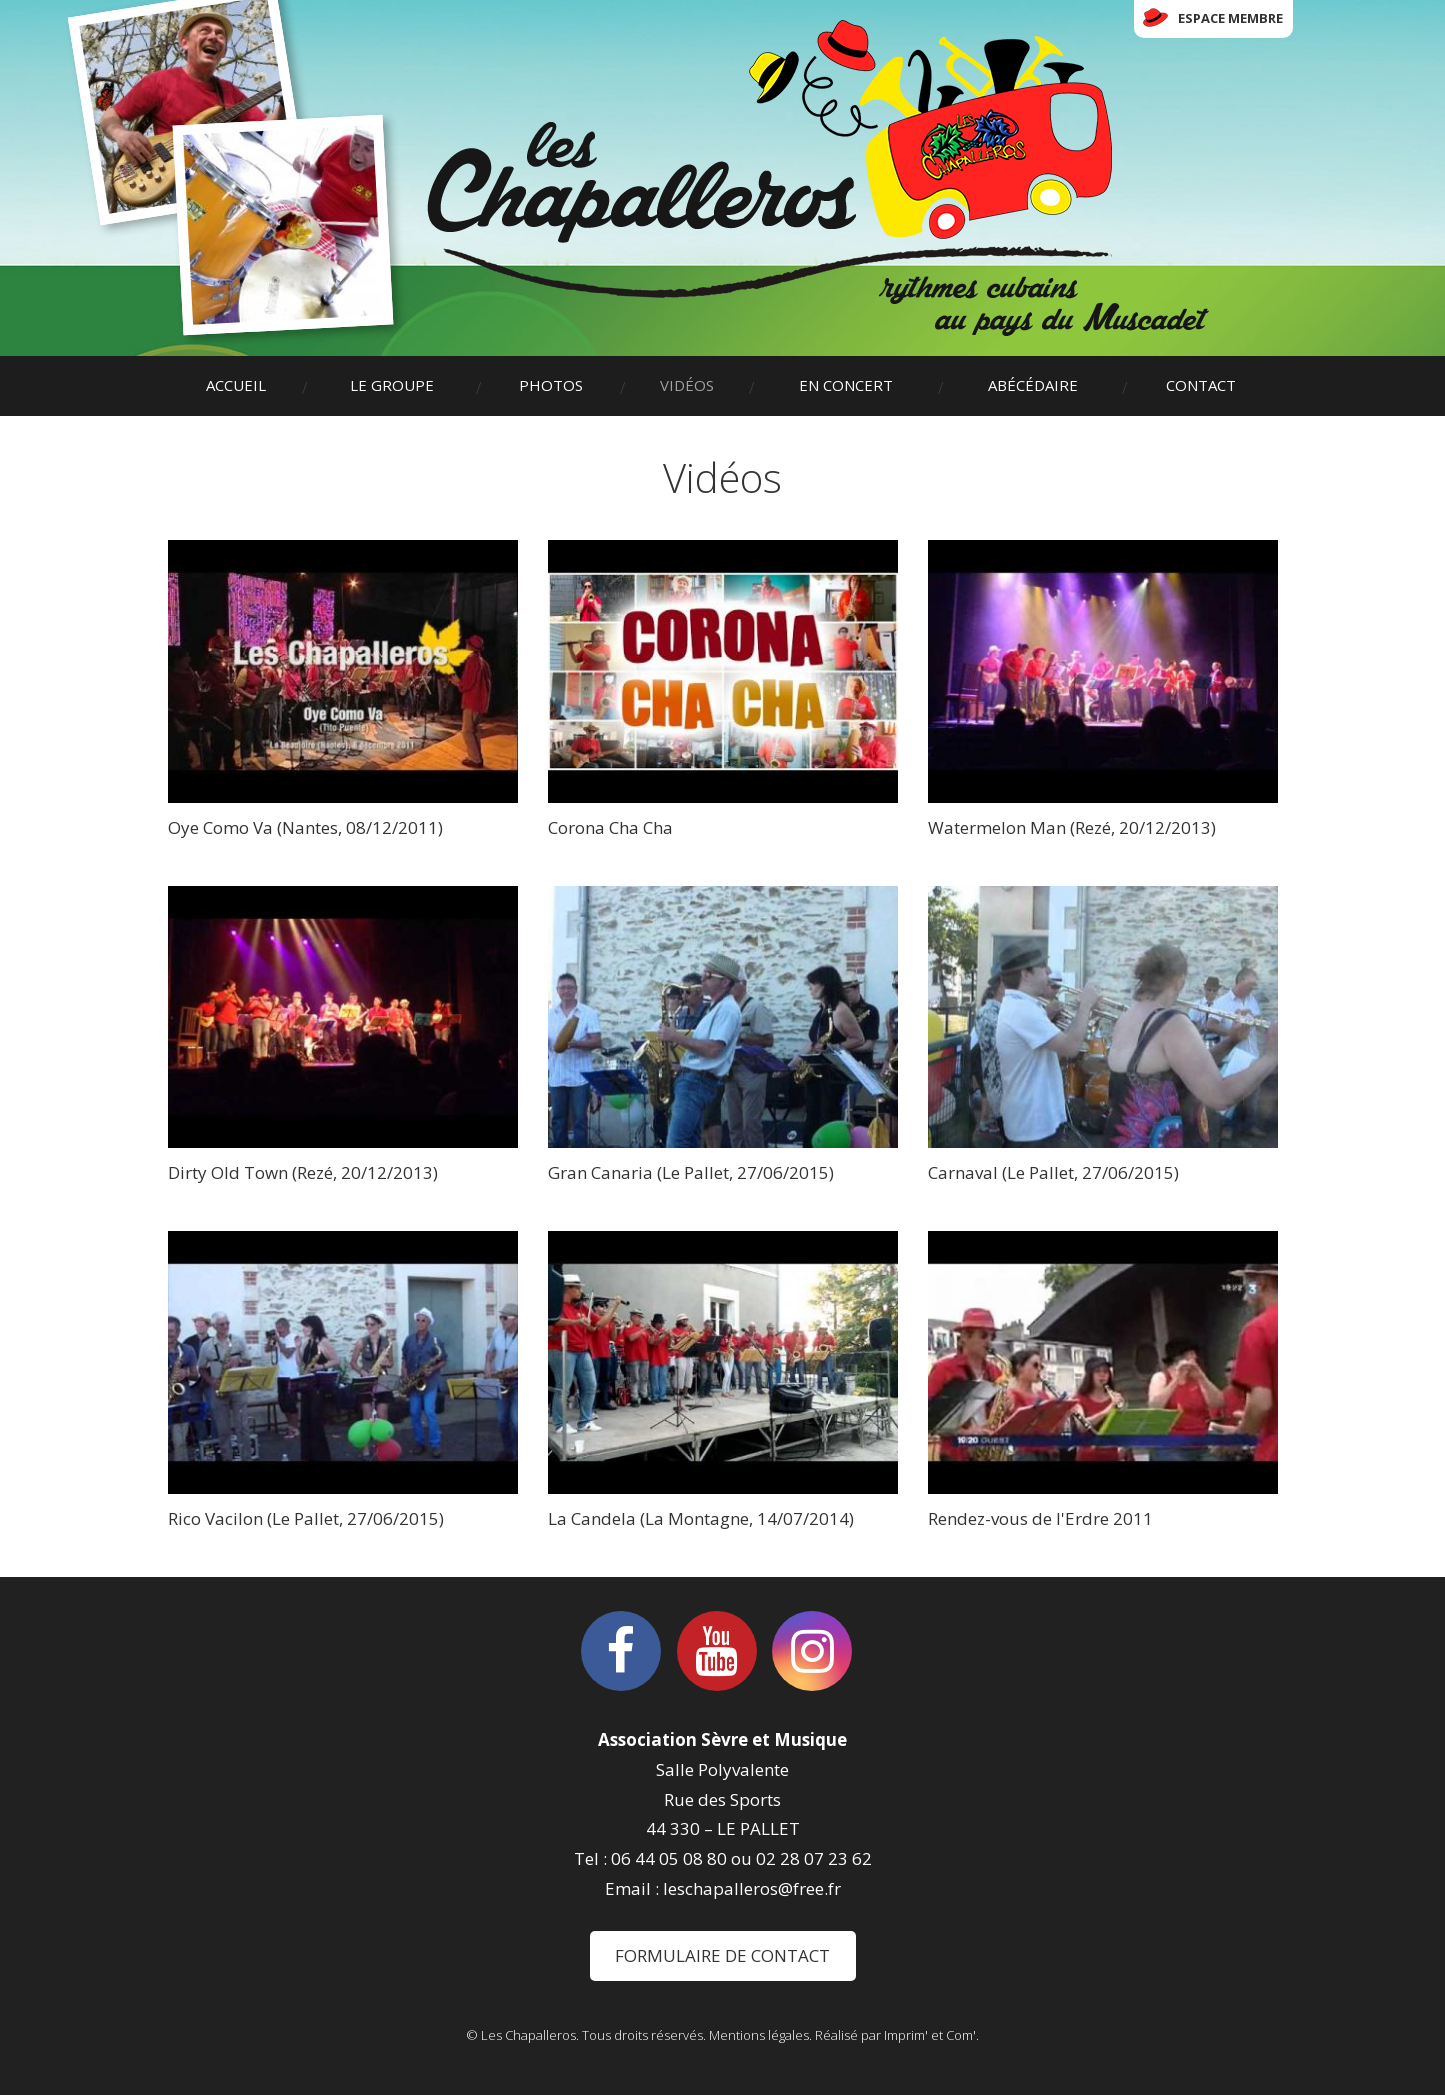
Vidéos (687, 385)
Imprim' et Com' (930, 2035)
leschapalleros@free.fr (752, 1888)
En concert (846, 385)
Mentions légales (759, 2035)
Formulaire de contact (722, 1955)
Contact (1201, 385)
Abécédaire (1033, 385)
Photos (551, 385)
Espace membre (1230, 18)
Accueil (236, 385)
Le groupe (392, 385)
